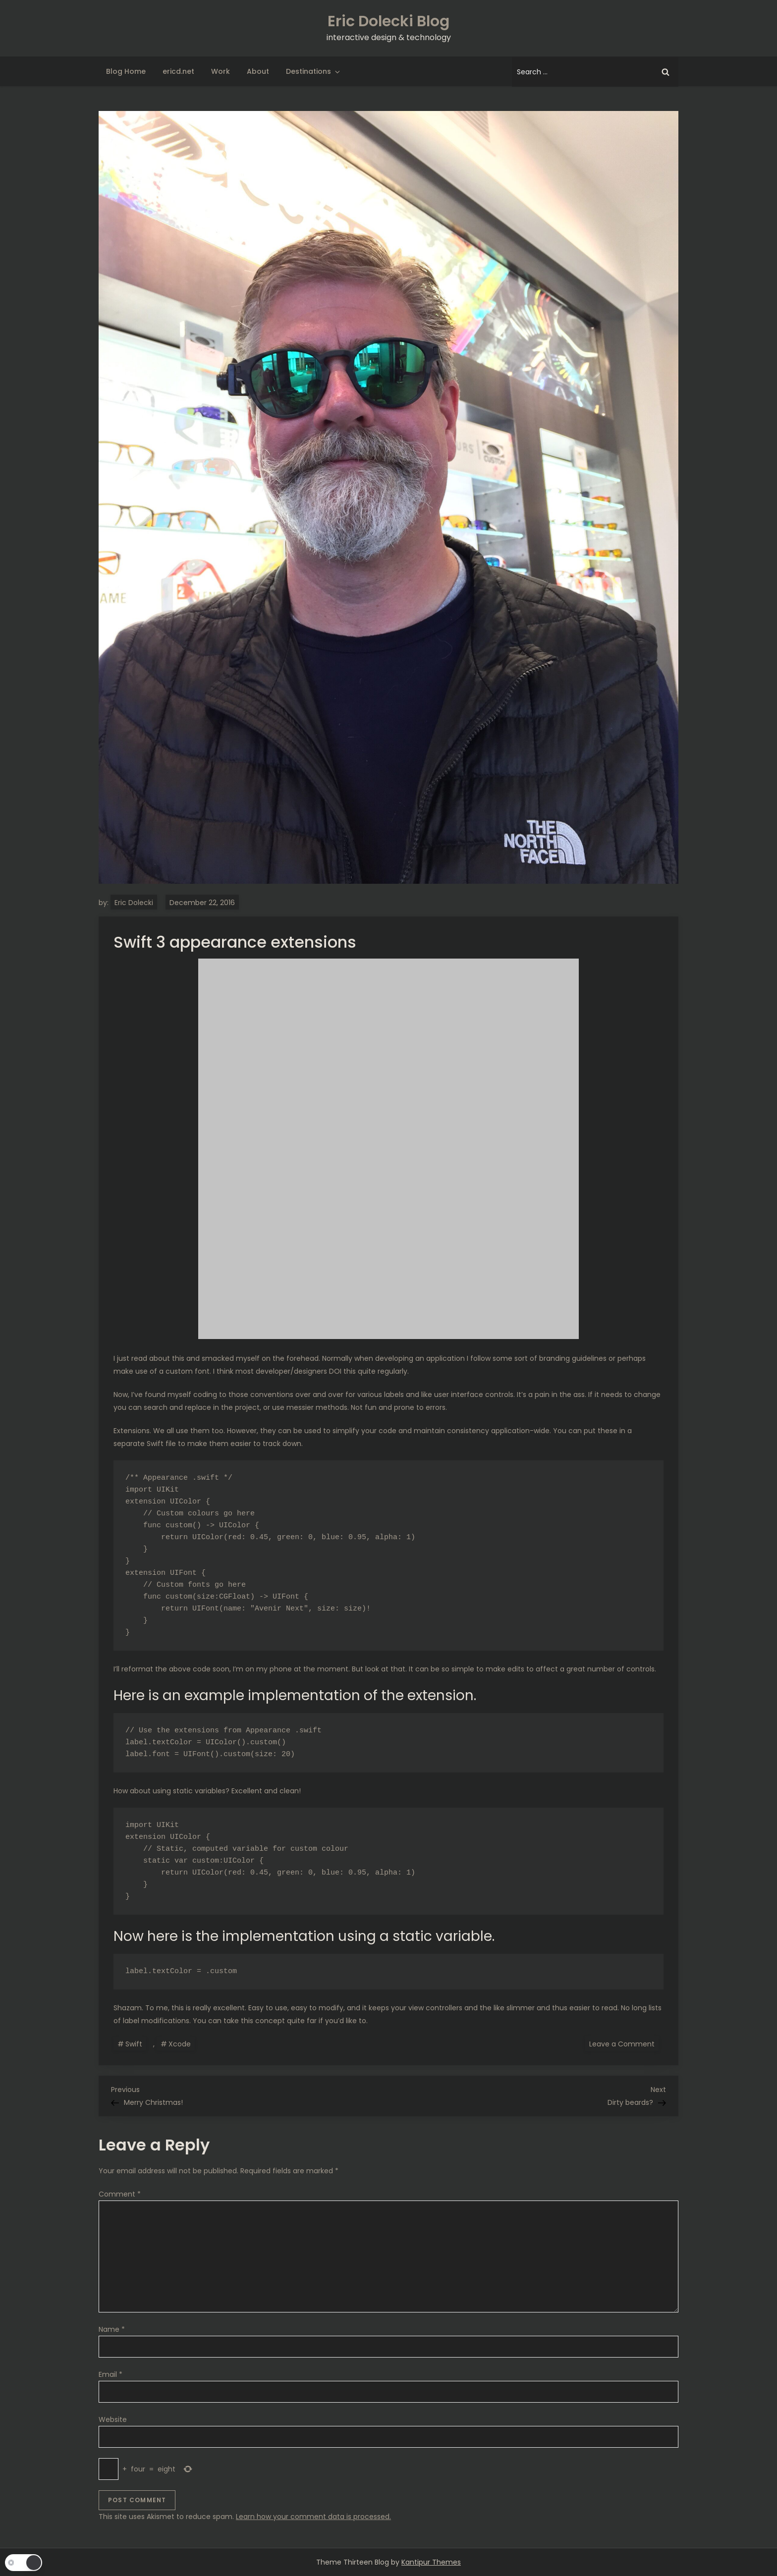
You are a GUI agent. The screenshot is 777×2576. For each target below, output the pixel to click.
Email (110, 2374)
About (258, 71)
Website (113, 2419)
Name (112, 2329)
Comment (120, 2194)
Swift (133, 2044)
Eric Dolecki (133, 903)
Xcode (179, 2044)
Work (220, 71)
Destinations (313, 71)
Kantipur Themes (431, 2562)
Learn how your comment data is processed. (313, 2517)
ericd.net (178, 71)
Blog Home (126, 71)
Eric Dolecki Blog (388, 21)
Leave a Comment (624, 2043)
